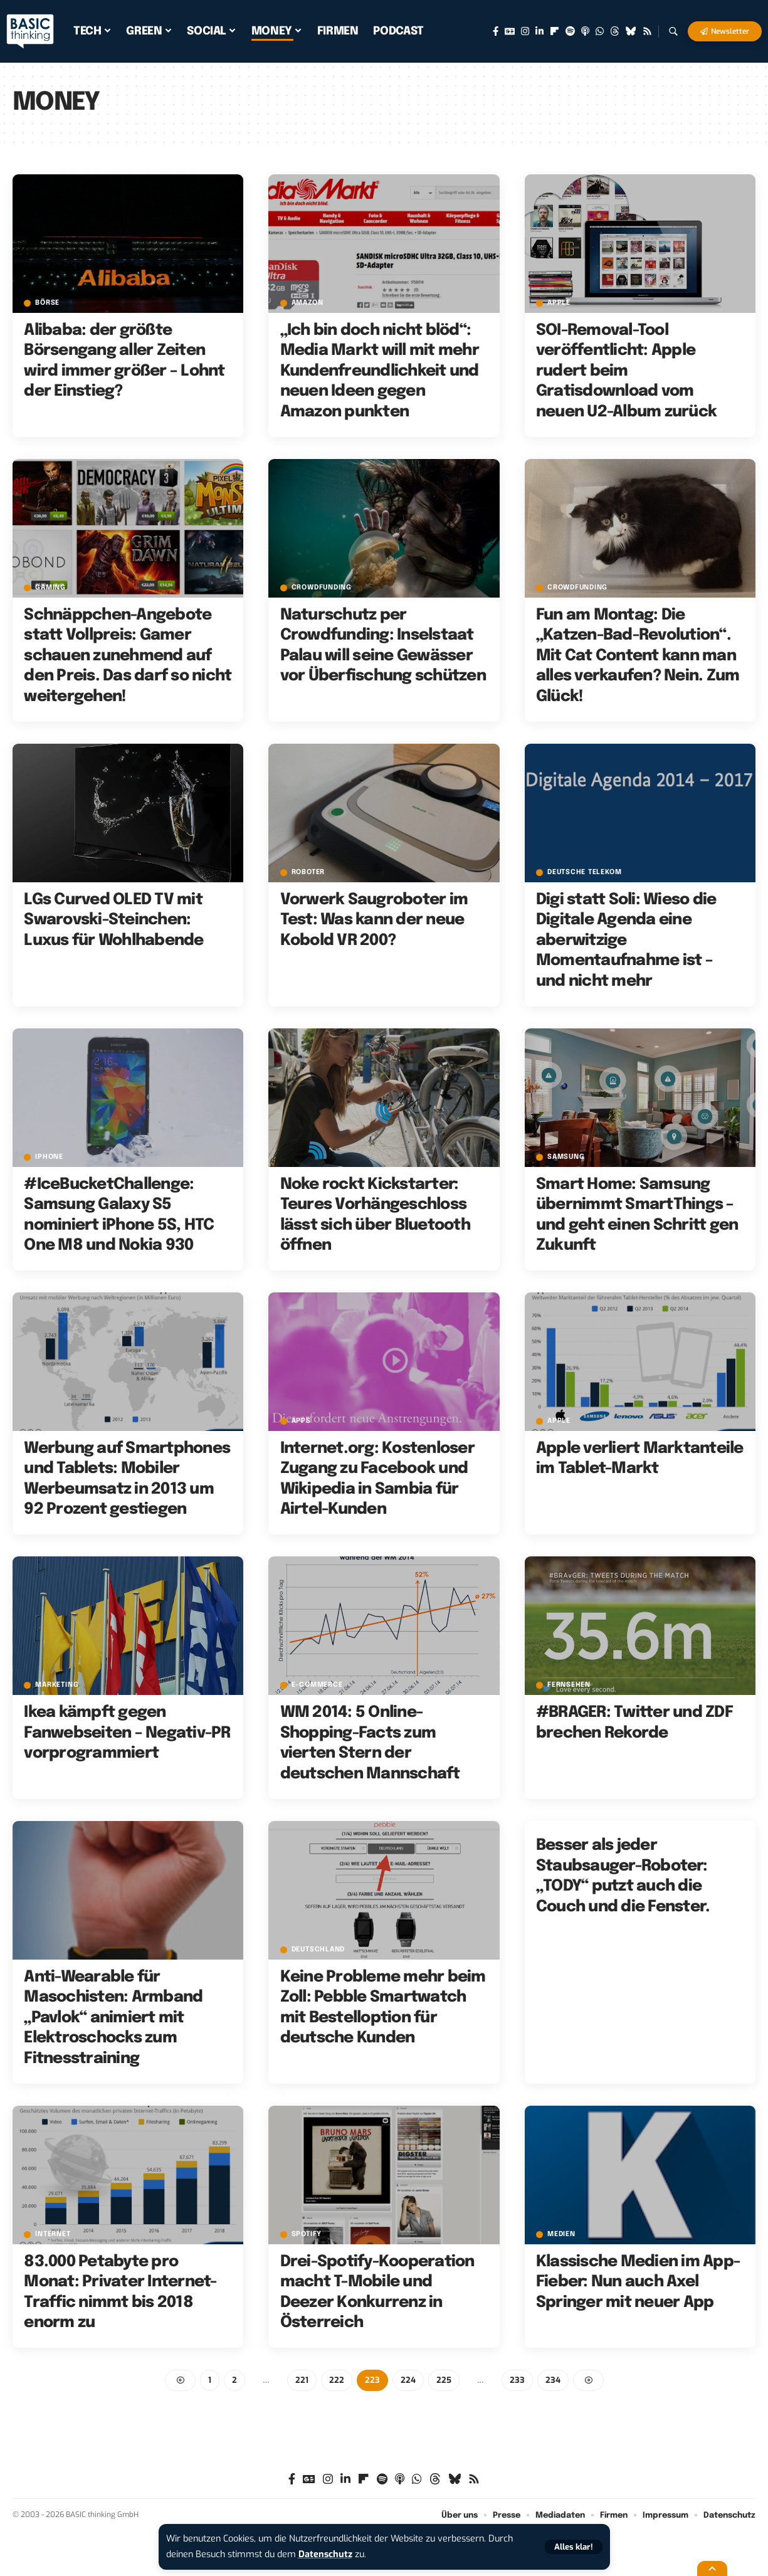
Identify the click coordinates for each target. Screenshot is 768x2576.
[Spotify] (570, 31)
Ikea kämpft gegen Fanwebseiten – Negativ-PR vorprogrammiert (127, 1732)
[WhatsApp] (599, 31)
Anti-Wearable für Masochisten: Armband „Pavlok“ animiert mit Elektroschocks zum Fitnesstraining (113, 2018)
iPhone (49, 1157)
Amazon (308, 303)
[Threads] (615, 31)
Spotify (307, 2234)
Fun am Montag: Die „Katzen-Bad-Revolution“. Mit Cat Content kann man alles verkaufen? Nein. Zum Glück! (638, 656)
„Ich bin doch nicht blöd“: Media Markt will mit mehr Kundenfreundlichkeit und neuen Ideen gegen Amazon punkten (379, 371)
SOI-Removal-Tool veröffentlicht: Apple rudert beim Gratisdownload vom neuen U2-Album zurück (626, 371)
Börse (47, 303)
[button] (573, 2547)
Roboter (308, 872)
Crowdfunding (322, 587)
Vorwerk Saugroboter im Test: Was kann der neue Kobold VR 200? (374, 920)
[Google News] (510, 31)
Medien (561, 2234)
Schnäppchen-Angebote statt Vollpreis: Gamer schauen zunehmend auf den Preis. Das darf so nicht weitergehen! (127, 656)
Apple (559, 303)
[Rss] (647, 31)
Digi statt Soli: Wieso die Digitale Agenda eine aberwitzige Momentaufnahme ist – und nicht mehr (626, 941)
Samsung (565, 1157)
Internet (52, 2234)
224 (408, 2380)
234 (552, 2380)
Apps (301, 1421)
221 (301, 2380)
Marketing (56, 1685)
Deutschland (318, 1949)
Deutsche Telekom (584, 872)
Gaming (50, 587)
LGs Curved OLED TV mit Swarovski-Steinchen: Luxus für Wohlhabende (113, 920)
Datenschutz (325, 2554)
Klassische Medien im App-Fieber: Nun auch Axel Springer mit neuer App (638, 2282)
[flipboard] (554, 31)
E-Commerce (317, 1685)
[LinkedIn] (539, 31)
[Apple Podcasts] (585, 31)
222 (336, 2380)
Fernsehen (569, 1685)
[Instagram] (525, 31)
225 (443, 2380)
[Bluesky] (631, 31)
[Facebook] (496, 31)
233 (517, 2380)
